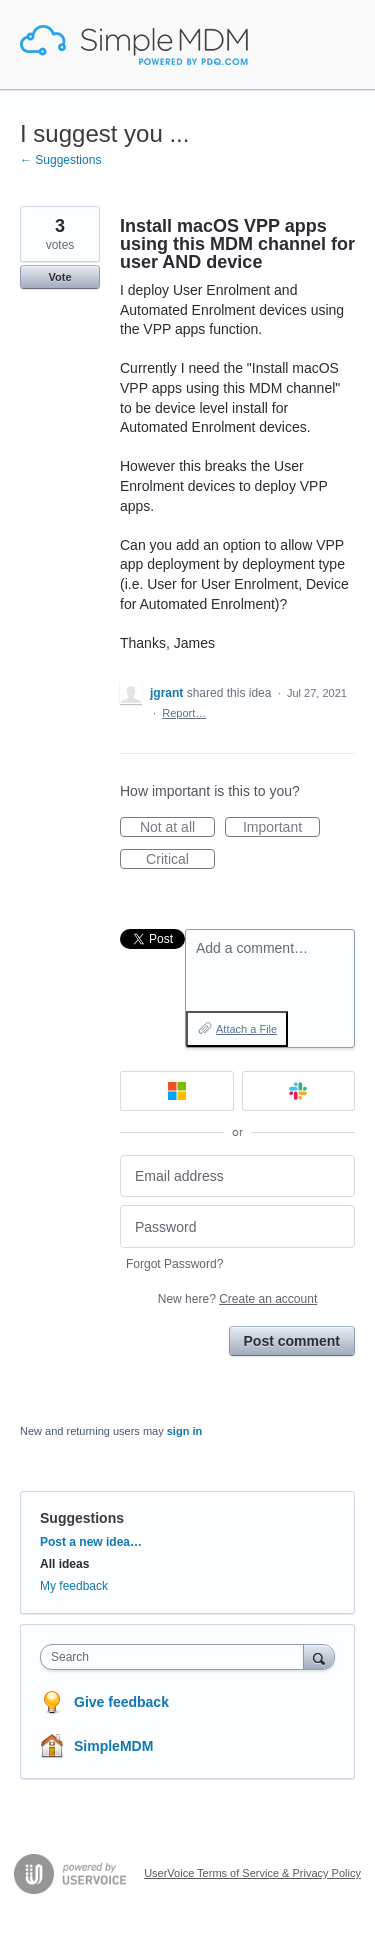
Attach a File (246, 1029)
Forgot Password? (174, 1264)
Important (281, 828)
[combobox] (176, 1657)
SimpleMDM (113, 1746)
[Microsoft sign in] (177, 1091)
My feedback (74, 1586)
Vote (59, 277)
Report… (184, 713)
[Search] (319, 1656)
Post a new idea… (91, 1542)
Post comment (292, 1341)
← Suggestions (60, 160)
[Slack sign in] (299, 1091)
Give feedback (121, 1702)
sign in (184, 1431)
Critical (180, 860)
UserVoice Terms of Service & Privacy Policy (252, 1873)
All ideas (64, 1564)
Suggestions (82, 1518)
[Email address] (237, 1176)
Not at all (177, 828)
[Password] (237, 1226)
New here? (237, 1299)
